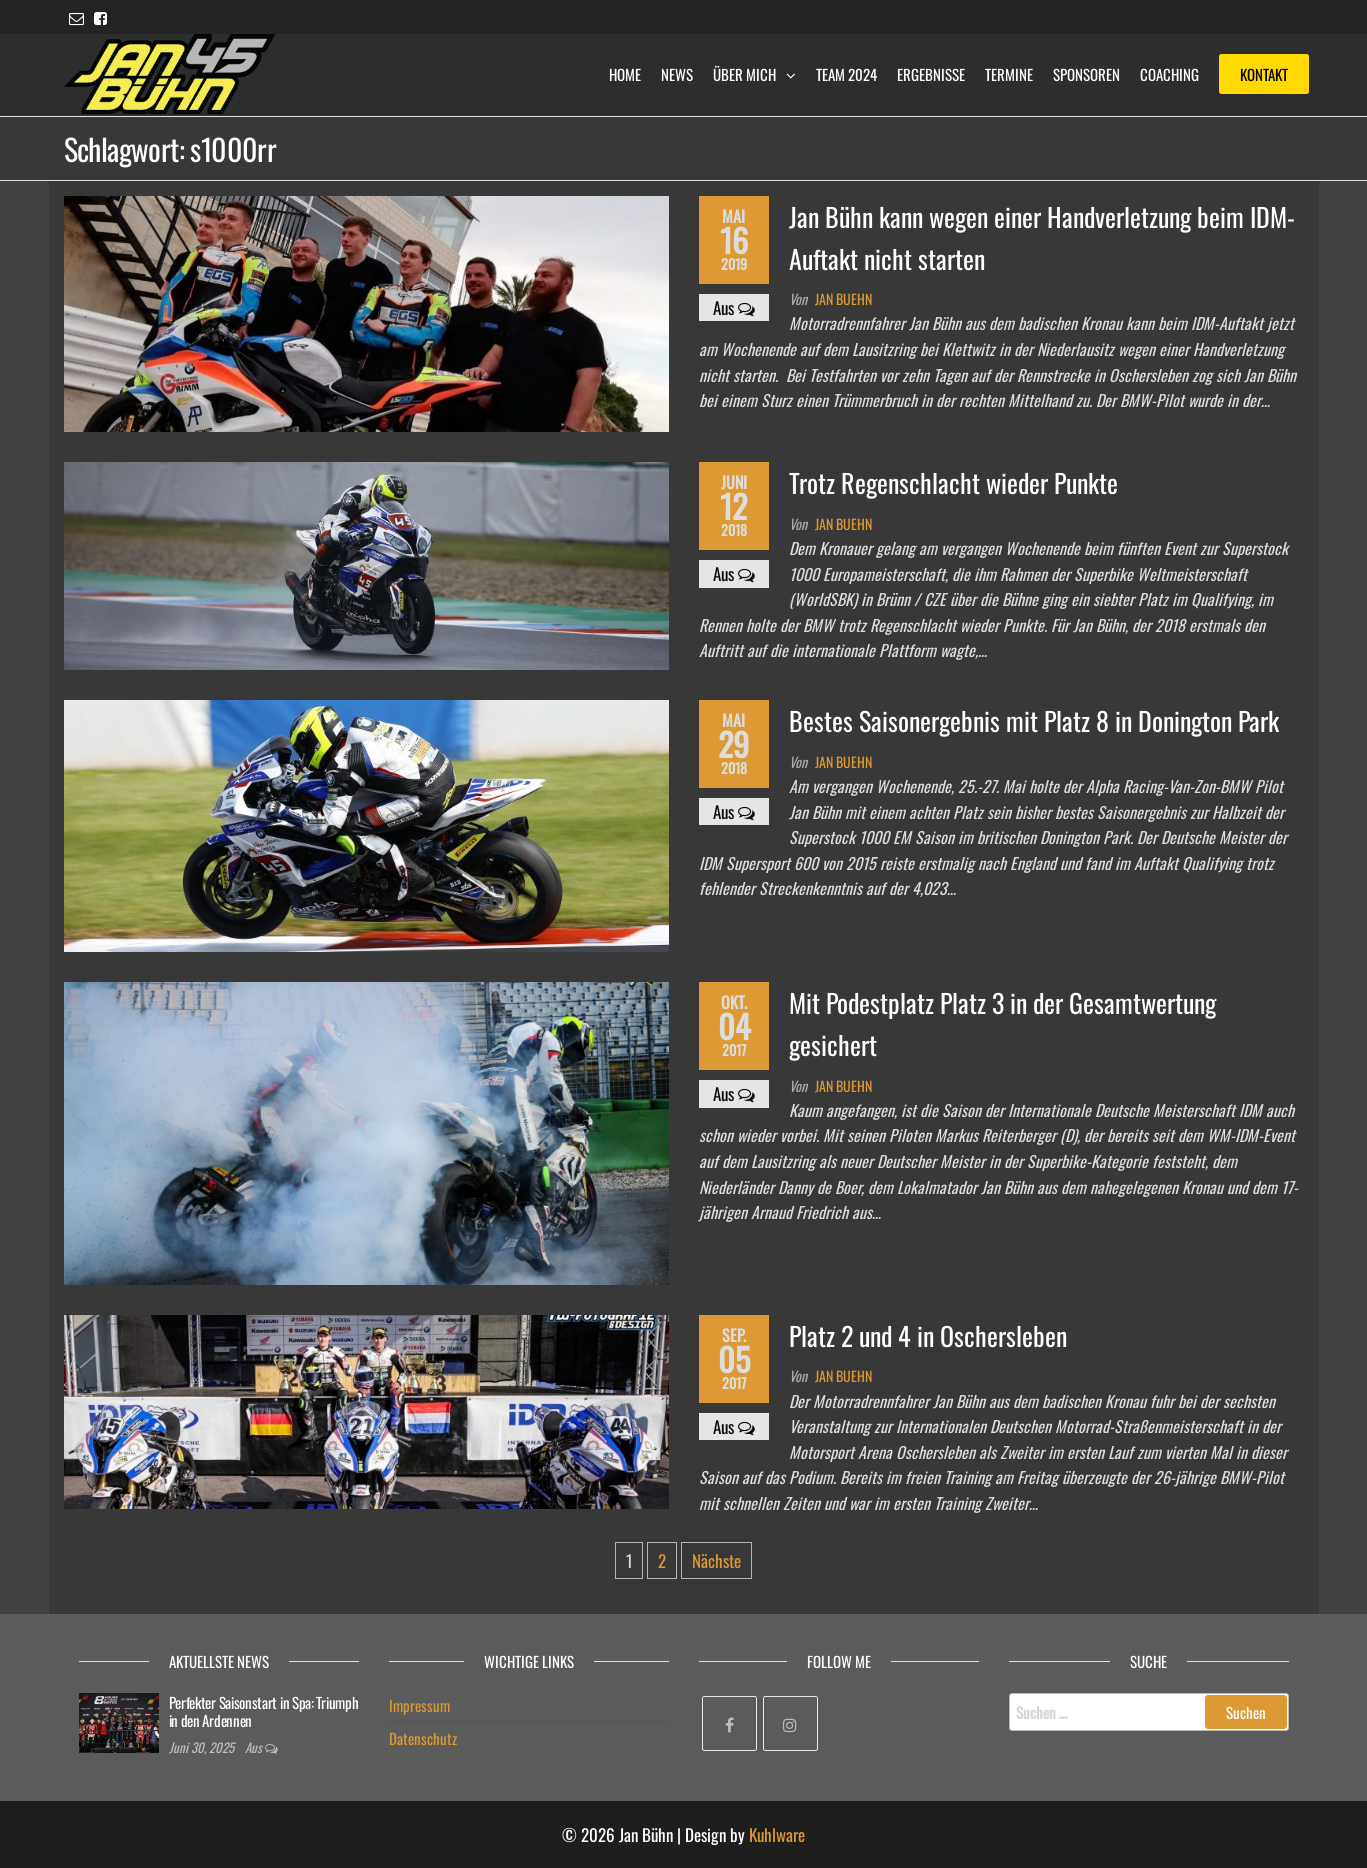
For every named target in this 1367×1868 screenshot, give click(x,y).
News (677, 74)
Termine (1009, 74)
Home (625, 74)
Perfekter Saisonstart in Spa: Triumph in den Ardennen (264, 1711)
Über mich (744, 74)
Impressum (419, 1705)
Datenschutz (423, 1738)
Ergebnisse (931, 74)
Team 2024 (846, 74)
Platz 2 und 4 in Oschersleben (928, 1335)
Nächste (716, 1560)
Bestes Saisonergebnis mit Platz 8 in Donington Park (1034, 720)
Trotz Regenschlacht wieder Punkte (953, 482)
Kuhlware (777, 1834)
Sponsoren (1086, 74)
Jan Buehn (843, 298)
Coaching (1169, 74)
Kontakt (1264, 74)
